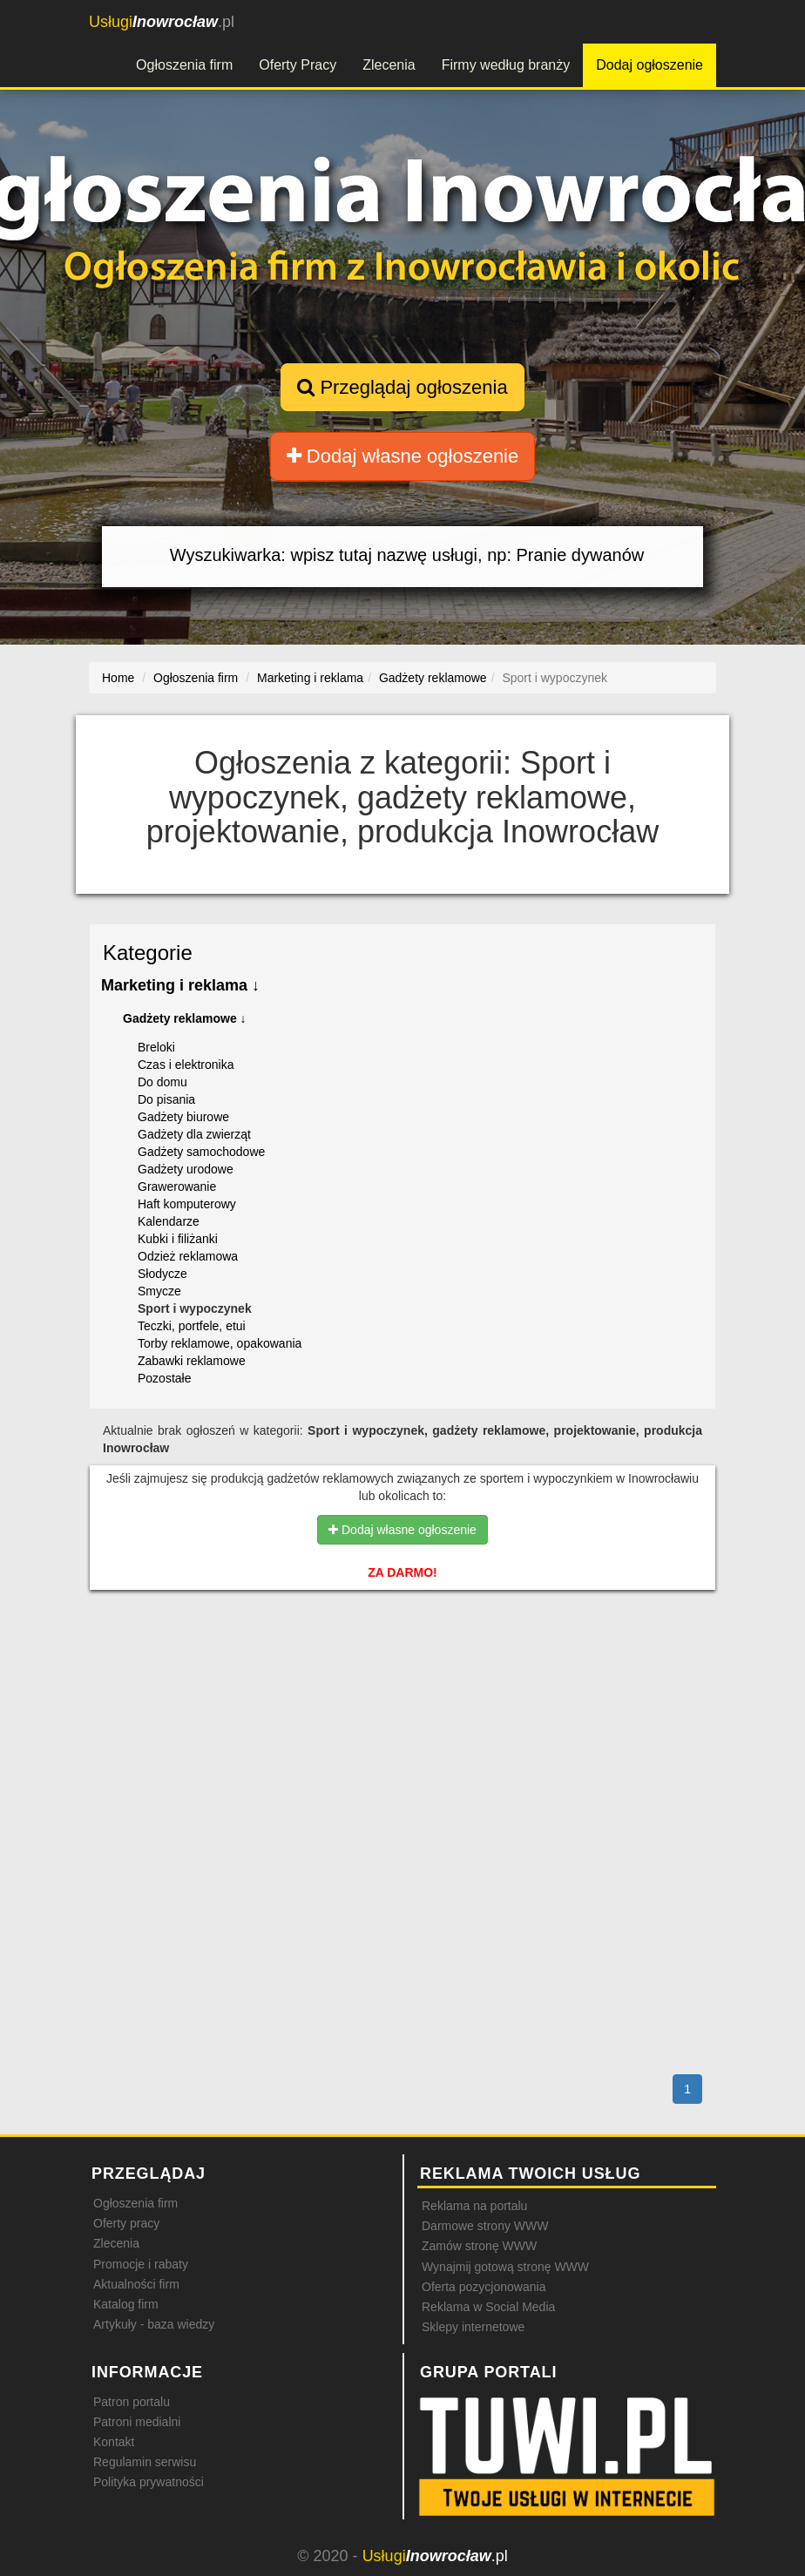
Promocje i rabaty (140, 2264)
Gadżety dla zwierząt (194, 1134)
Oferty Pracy (297, 64)
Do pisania (166, 1099)
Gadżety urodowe (185, 1169)
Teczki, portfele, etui (192, 1326)
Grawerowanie (177, 1186)
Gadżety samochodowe (201, 1152)
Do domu (162, 1082)
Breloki (156, 1047)
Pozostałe (164, 1378)
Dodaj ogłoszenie (649, 64)
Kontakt (113, 2442)
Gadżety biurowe (183, 1117)
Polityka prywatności (148, 2482)
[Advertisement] (402, 1677)
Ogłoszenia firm (184, 64)
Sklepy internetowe (473, 2327)
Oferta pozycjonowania (483, 2287)
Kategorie (148, 952)
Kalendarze (169, 1221)
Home (118, 678)
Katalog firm (126, 2304)
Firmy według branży (506, 64)
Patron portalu (131, 2402)
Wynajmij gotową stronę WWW (505, 2267)
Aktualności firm (136, 2284)
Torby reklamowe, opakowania (219, 1343)
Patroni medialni (136, 2422)
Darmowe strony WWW (485, 2226)
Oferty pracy (126, 2223)
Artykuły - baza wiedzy (153, 2324)
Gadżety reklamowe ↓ (185, 1018)
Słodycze (162, 1274)
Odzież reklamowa (188, 1256)
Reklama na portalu (474, 2206)
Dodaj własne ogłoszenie (403, 456)
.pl (161, 21)
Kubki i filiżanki (178, 1239)
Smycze (159, 1291)
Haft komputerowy (187, 1204)
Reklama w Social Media (488, 2307)
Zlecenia (388, 64)
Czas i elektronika (186, 1065)
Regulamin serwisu (144, 2462)
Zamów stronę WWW (479, 2246)
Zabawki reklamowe (192, 1361)
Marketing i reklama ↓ (180, 985)
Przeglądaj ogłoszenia (402, 387)
